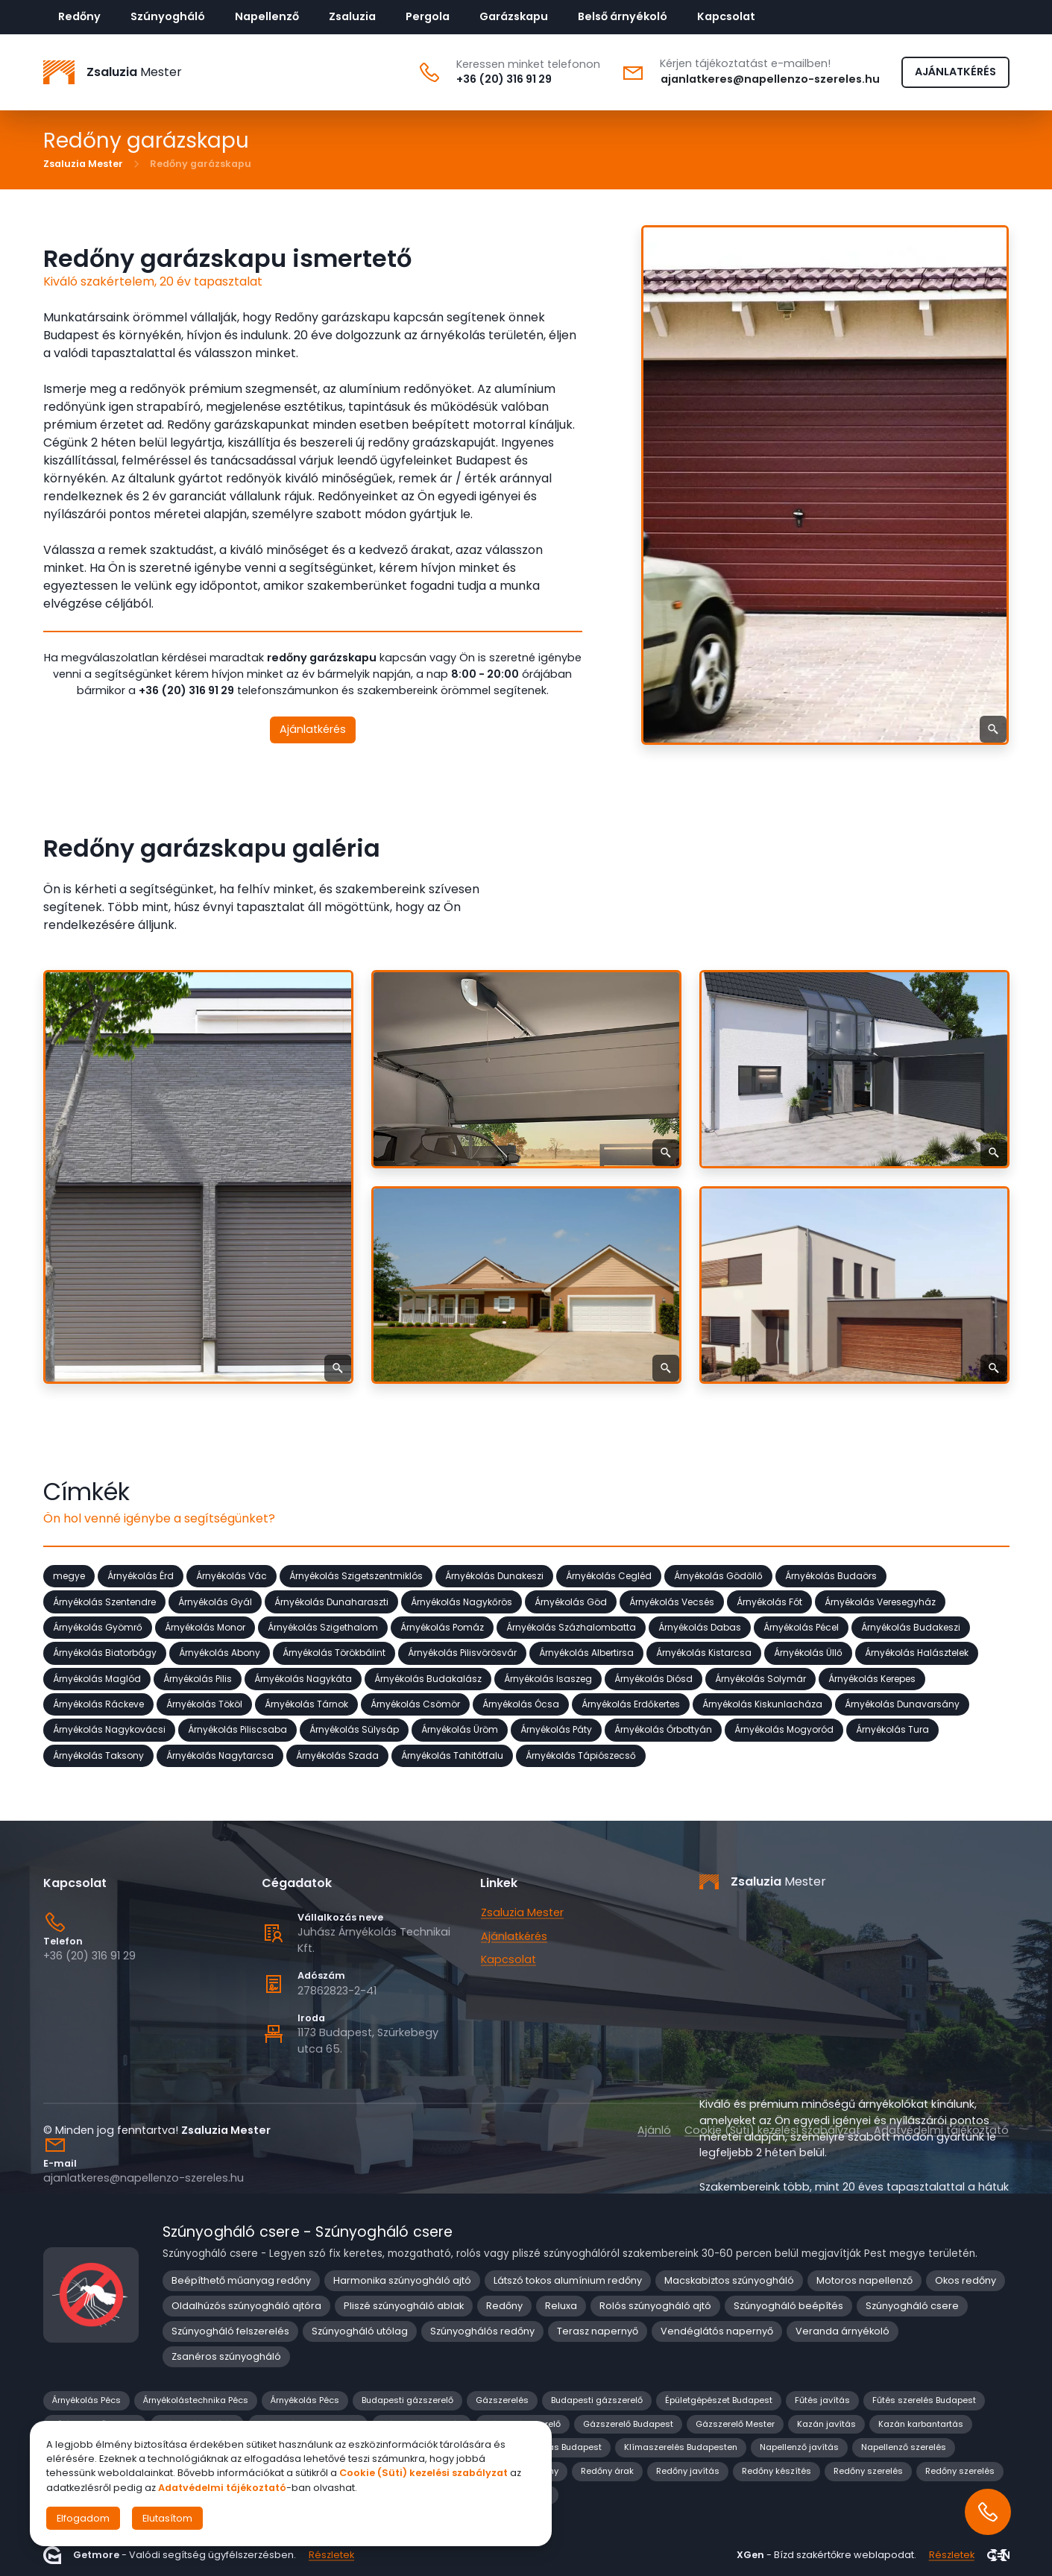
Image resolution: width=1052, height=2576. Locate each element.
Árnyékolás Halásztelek (916, 1652)
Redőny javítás (687, 2471)
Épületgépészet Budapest (718, 2400)
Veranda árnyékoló (842, 2331)
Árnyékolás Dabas (699, 1627)
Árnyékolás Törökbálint (334, 1652)
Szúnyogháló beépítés (788, 2305)
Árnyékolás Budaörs (831, 1575)
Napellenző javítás (799, 2447)
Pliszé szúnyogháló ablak (404, 2305)
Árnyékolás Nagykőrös (461, 1601)
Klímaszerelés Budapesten (680, 2447)
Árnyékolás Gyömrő (97, 1627)
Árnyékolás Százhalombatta (571, 1627)
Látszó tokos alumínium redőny (568, 2280)
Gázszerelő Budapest (628, 2424)
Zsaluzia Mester (83, 164)
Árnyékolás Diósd (653, 1678)
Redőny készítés (776, 2471)
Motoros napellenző (864, 2280)
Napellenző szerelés (903, 2447)
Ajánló (654, 2130)
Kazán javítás (826, 2424)
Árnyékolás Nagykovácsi (109, 1729)
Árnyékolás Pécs (86, 2400)
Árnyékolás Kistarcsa (704, 1652)
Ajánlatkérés (312, 729)
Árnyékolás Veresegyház (880, 1601)
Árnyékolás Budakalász (428, 1678)
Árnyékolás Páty (556, 1729)
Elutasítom (167, 2518)
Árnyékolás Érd (140, 1575)
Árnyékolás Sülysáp (354, 1729)
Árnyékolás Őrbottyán (663, 1729)
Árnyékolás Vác (231, 1575)
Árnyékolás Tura (892, 1729)
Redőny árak (607, 2471)
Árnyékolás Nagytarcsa (220, 1755)
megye (69, 1575)
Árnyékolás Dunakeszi (494, 1575)
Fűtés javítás (822, 2400)
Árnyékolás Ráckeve (98, 1704)
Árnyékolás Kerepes (872, 1678)
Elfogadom (83, 2518)
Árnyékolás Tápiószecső (581, 1755)
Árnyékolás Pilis (197, 1678)
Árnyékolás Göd (571, 1601)
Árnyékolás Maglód (97, 1678)
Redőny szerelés (868, 2471)
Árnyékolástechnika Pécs (195, 2400)
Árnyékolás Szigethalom (323, 1627)
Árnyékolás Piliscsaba (237, 1729)
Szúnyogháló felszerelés (230, 2331)
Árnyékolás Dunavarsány (902, 1704)
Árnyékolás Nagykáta (303, 1678)
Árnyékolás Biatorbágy (105, 1652)
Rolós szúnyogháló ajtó (655, 2305)
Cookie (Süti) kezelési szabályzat (772, 2130)
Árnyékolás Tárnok (306, 1704)
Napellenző (267, 16)
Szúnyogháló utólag (360, 2331)
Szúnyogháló (167, 16)
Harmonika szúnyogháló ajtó (402, 2280)
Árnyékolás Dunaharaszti (331, 1601)
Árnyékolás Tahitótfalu (452, 1755)
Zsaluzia (352, 16)
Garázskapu (513, 16)
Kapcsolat (726, 16)
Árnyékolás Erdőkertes (631, 1704)
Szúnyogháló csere (912, 2305)
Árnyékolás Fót (769, 1601)
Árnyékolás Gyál (215, 1601)
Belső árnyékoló (622, 16)
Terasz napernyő (597, 2331)
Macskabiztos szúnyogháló (729, 2280)
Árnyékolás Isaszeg (548, 1678)
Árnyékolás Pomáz (442, 1627)
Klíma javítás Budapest (552, 2447)
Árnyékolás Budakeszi (910, 1627)
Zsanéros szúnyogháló (226, 2356)
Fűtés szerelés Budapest (924, 2400)
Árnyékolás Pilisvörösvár (462, 1652)
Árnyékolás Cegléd (609, 1575)
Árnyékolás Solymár (760, 1678)
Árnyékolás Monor (205, 1627)
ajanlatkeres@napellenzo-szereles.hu (770, 79)
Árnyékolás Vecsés (671, 1601)
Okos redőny (965, 2280)
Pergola (428, 16)
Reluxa (561, 2305)
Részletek (331, 2555)
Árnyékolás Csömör (415, 1704)
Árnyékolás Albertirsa (586, 1652)
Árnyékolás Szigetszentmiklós (356, 1575)
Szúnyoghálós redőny (482, 2331)
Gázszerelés (502, 2400)
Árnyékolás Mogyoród (784, 1729)
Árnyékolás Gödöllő (718, 1575)
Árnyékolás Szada (337, 1755)
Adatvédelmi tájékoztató (941, 2130)
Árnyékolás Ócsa (520, 1704)
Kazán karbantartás (920, 2424)
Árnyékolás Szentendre (104, 1601)
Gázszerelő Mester (735, 2424)
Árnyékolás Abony (219, 1652)
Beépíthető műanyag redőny (241, 2280)
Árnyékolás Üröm (459, 1729)
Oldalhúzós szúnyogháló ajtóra (246, 2305)
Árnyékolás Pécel (801, 1627)
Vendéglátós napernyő (717, 2331)
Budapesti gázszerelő (407, 2400)
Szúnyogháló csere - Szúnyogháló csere (308, 2232)
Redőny (79, 16)
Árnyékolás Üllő (808, 1652)
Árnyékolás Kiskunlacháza (762, 1704)
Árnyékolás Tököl (204, 1704)
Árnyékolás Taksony (98, 1755)
